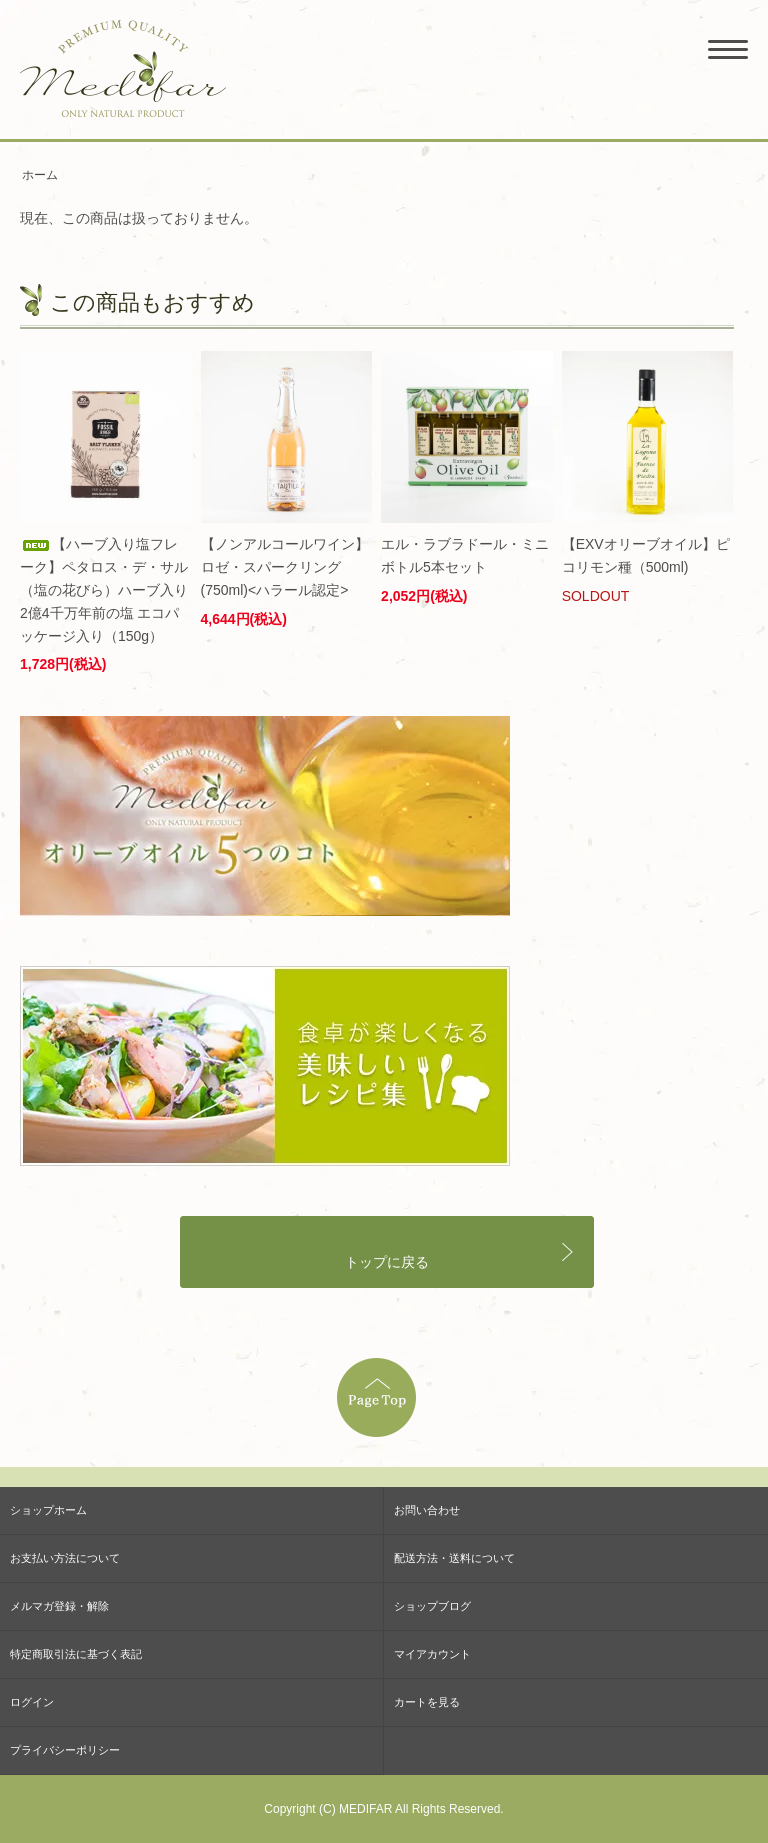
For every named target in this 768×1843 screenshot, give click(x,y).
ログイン (32, 1702)
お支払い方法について (65, 1558)
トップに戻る (387, 1262)
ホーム (40, 175)
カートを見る (427, 1702)
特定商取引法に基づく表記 (76, 1654)
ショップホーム (48, 1510)
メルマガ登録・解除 (59, 1606)
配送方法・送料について (454, 1558)
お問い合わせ (427, 1510)
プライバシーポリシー (65, 1750)
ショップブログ (432, 1606)
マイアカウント (432, 1654)
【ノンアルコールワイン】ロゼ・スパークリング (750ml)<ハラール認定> (285, 567)
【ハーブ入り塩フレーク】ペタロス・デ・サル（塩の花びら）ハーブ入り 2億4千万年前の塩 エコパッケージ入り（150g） (104, 590)
